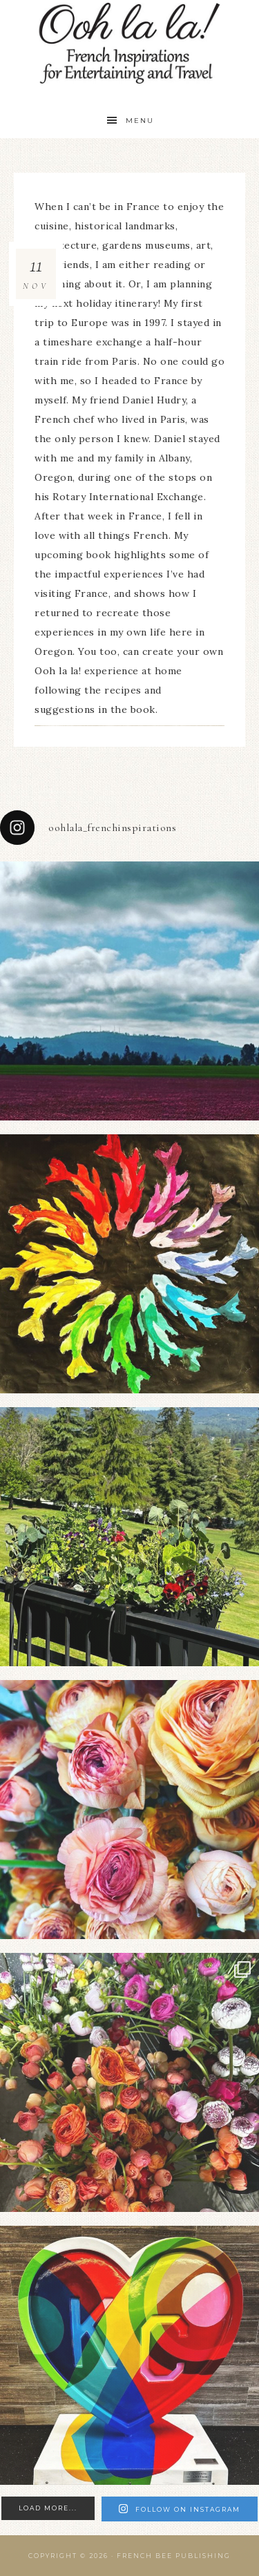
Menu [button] (140, 120)
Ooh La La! (130, 43)
